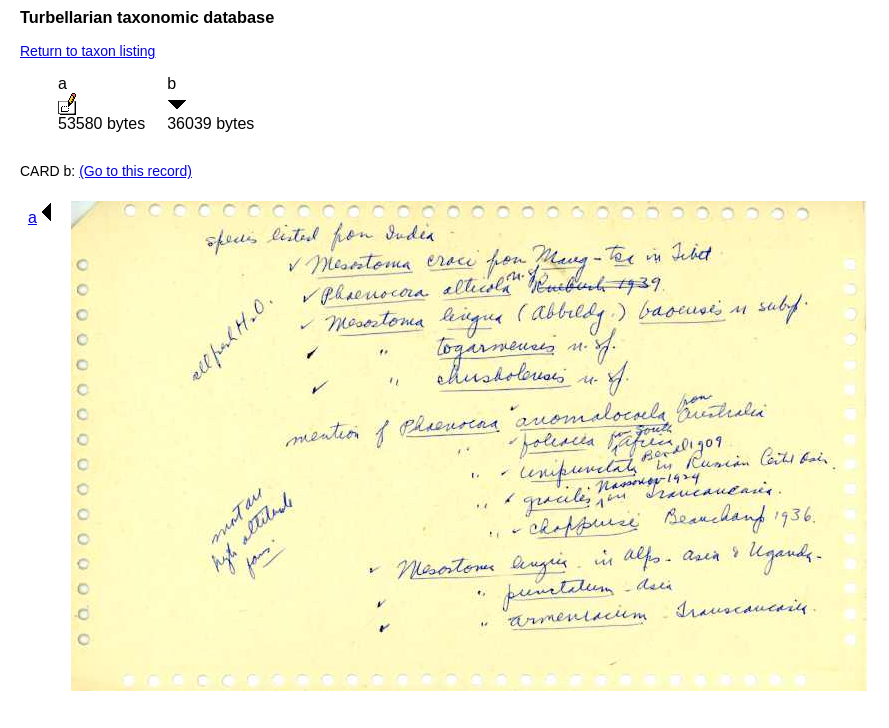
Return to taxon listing (87, 51)
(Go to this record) (135, 171)
